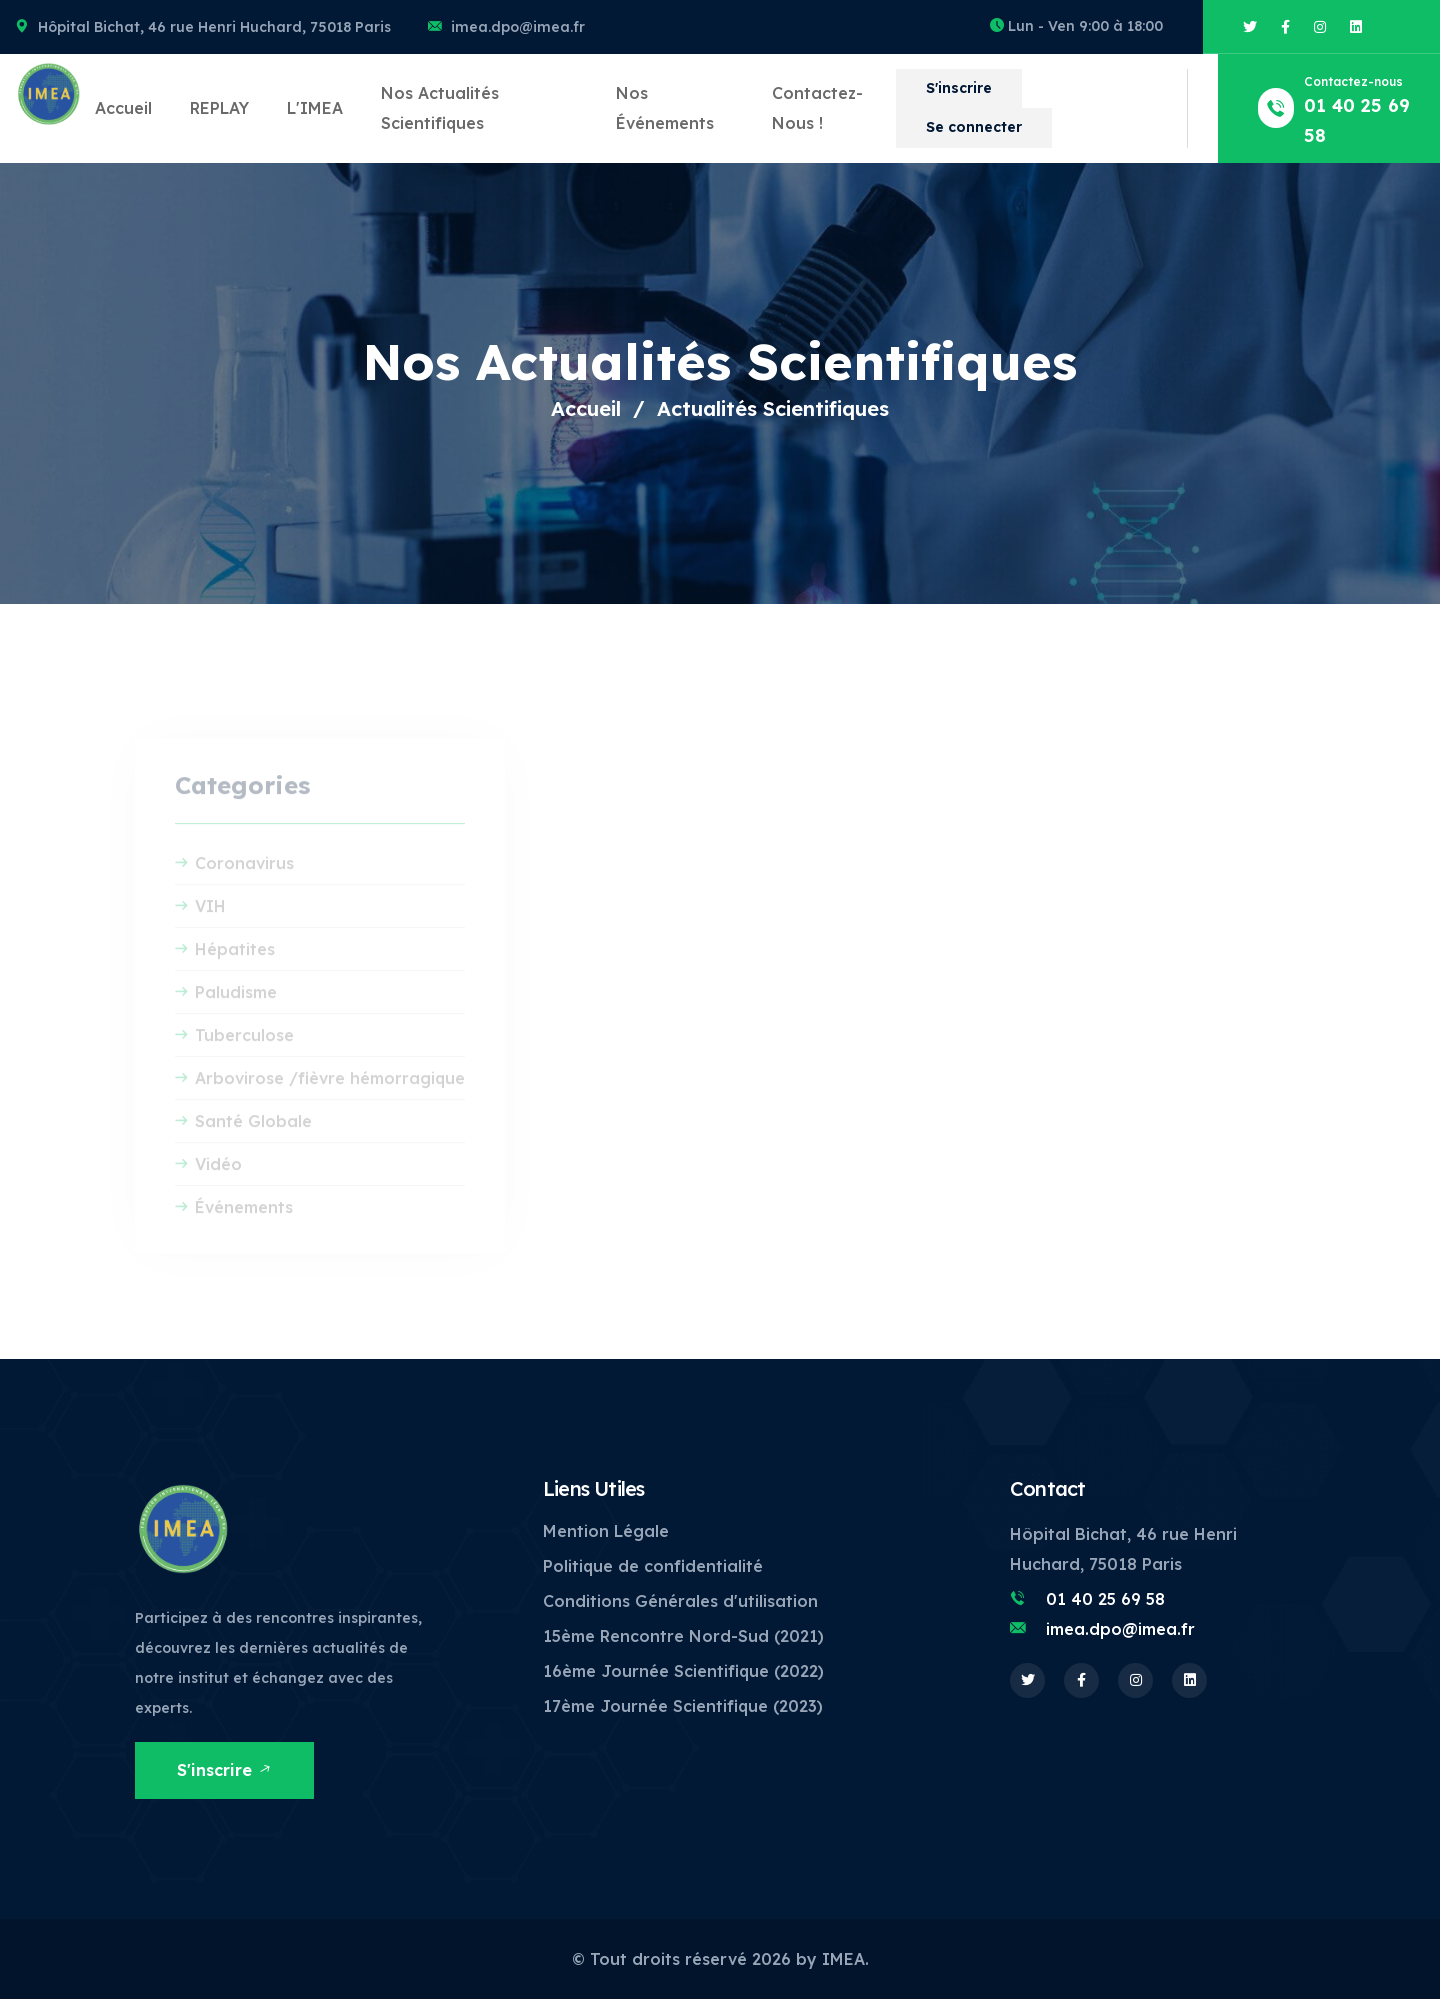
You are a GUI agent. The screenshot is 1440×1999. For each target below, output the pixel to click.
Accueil (123, 108)
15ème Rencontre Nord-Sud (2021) (683, 1636)
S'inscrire (959, 88)
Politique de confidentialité (653, 1566)
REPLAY (219, 108)
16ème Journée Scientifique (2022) (683, 1671)
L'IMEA (315, 108)
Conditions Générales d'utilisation (680, 1601)
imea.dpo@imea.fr (518, 27)
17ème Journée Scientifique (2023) (683, 1706)
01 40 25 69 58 (1105, 1599)
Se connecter (974, 127)
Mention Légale (606, 1531)
